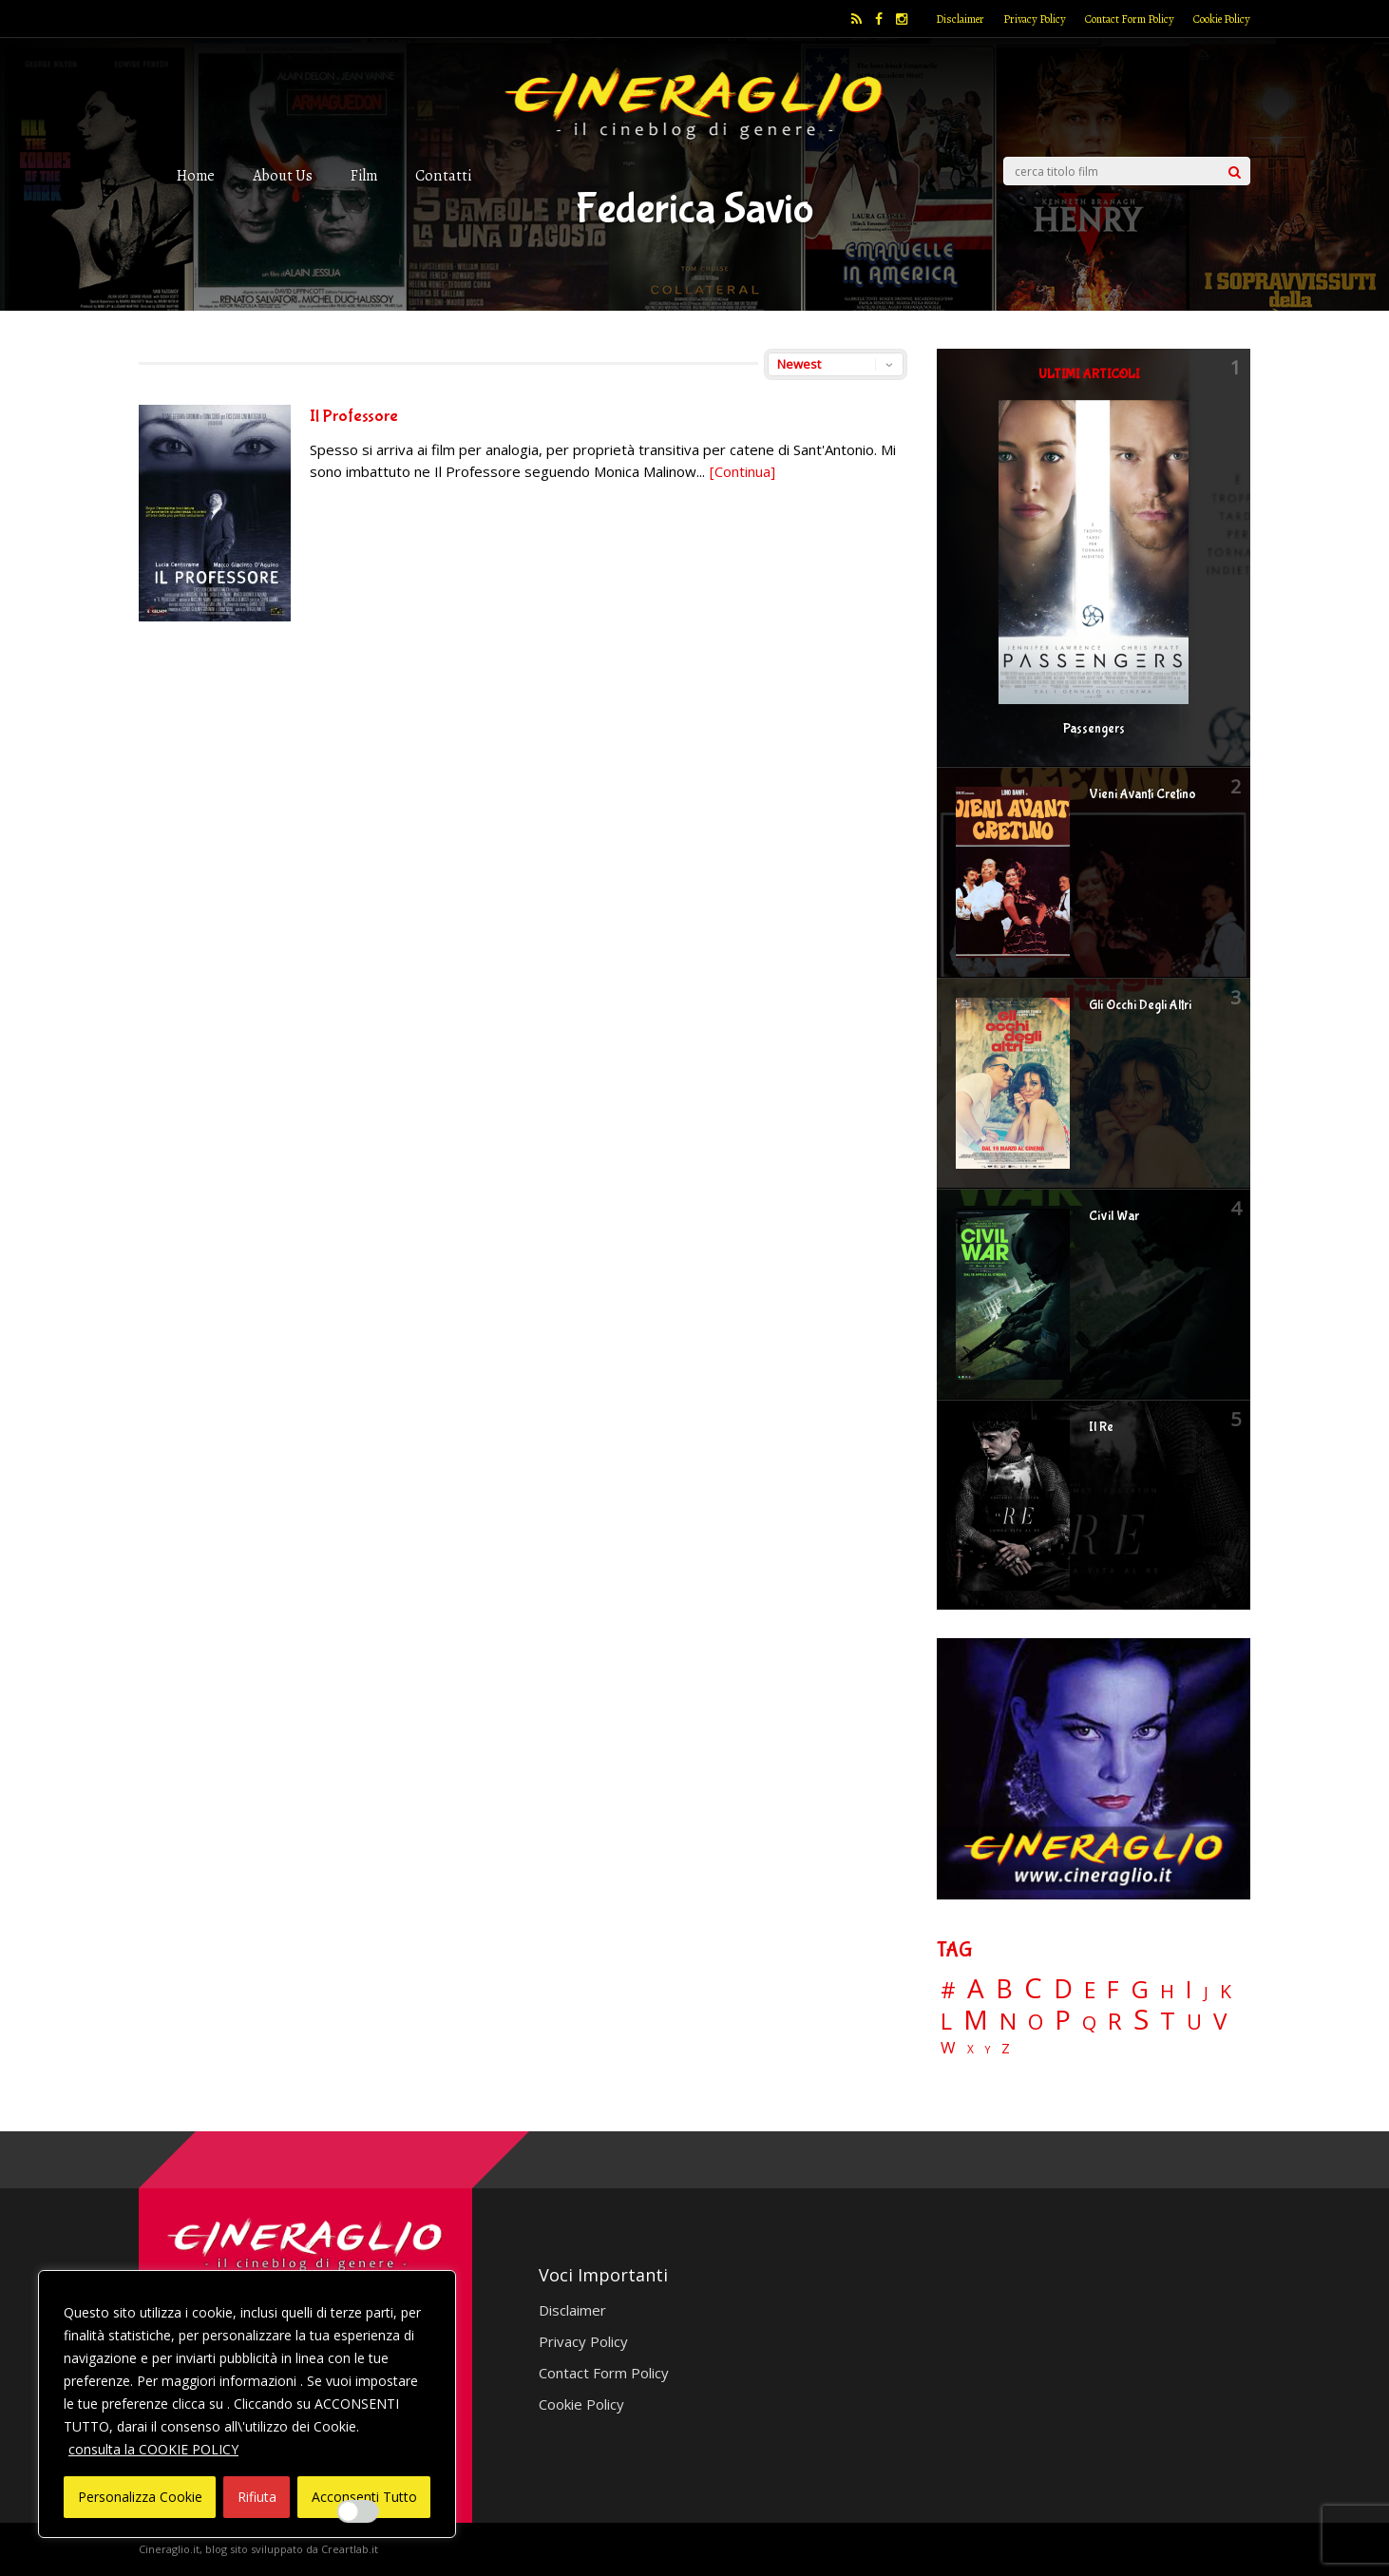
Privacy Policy (1034, 19)
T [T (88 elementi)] (1167, 2021)
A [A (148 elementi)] (975, 1988)
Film (364, 175)
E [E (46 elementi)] (1089, 1991)
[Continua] (742, 471)
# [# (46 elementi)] (948, 1991)
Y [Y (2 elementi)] (987, 2050)
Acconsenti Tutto (364, 2497)
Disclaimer (960, 19)
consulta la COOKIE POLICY (153, 2449)
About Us (283, 175)
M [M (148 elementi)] (975, 2019)
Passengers (1094, 728)
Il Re (1101, 1427)
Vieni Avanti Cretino (1142, 794)
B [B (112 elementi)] (1004, 1989)
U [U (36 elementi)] (1194, 2022)
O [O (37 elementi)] (1035, 2022)
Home (196, 175)
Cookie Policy (1221, 19)
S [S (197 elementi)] (1141, 2019)
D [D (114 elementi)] (1063, 1989)
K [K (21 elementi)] (1225, 1991)
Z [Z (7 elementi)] (1005, 2048)
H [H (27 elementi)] (1167, 1991)
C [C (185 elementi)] (1033, 1988)
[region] (247, 2404)
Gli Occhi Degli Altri (1140, 1005)
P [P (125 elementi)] (1063, 2019)
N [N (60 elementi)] (1008, 2021)
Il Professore (354, 417)
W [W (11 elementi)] (948, 2048)
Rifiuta (257, 2497)
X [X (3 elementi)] (970, 2049)
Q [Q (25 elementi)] (1089, 2022)
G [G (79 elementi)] (1140, 1989)
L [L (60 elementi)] (946, 2021)
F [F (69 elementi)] (1113, 1990)
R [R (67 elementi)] (1115, 2021)
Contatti (443, 175)
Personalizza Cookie (140, 2497)
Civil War (1114, 1216)
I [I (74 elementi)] (1189, 1989)
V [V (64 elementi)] (1220, 2021)
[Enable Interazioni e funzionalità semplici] (358, 2511)
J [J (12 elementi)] (1206, 1992)
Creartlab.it (349, 2549)
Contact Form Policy (1129, 19)
